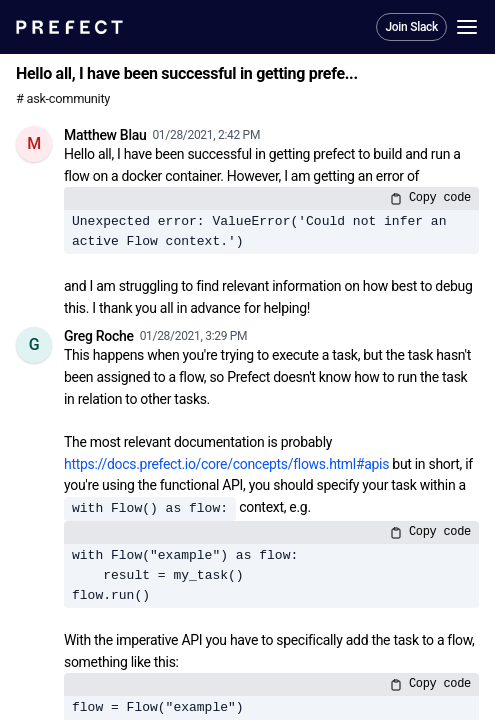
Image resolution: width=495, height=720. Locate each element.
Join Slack (411, 27)
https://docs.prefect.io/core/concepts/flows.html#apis (226, 464)
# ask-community (63, 98)
